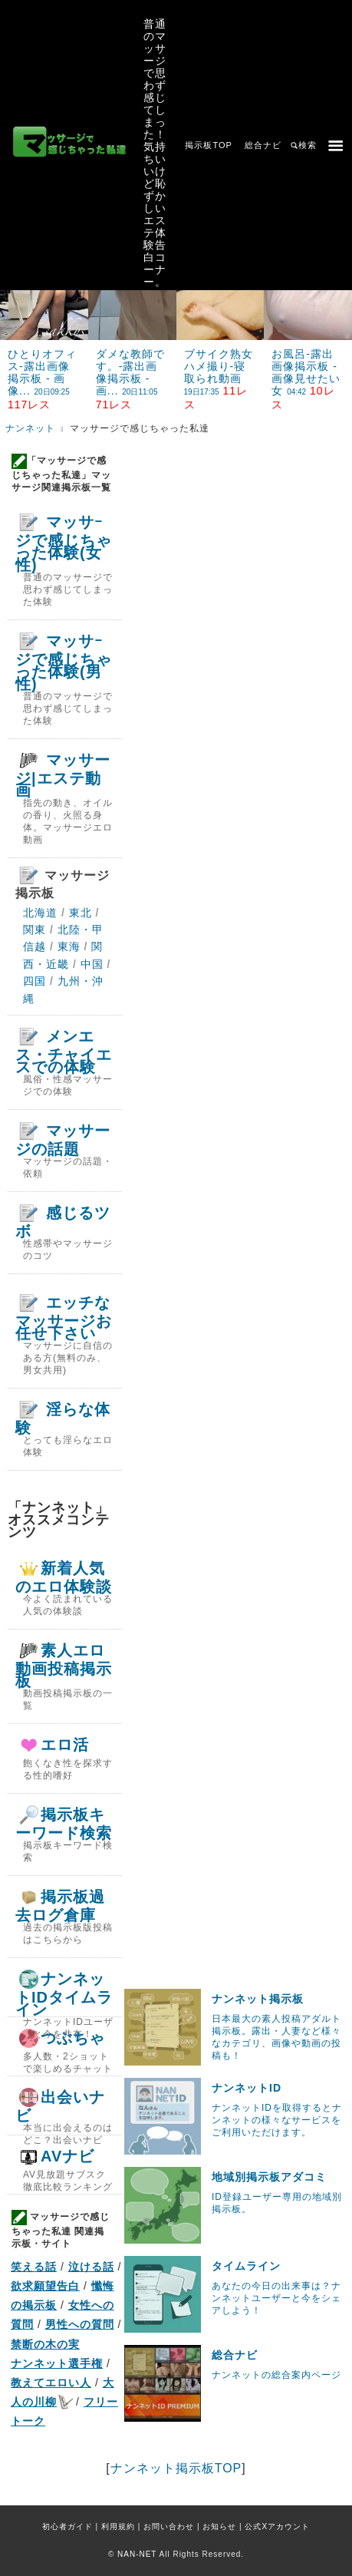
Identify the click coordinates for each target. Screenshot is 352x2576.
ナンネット (30, 428)
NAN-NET (136, 2554)
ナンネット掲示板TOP (176, 2468)
